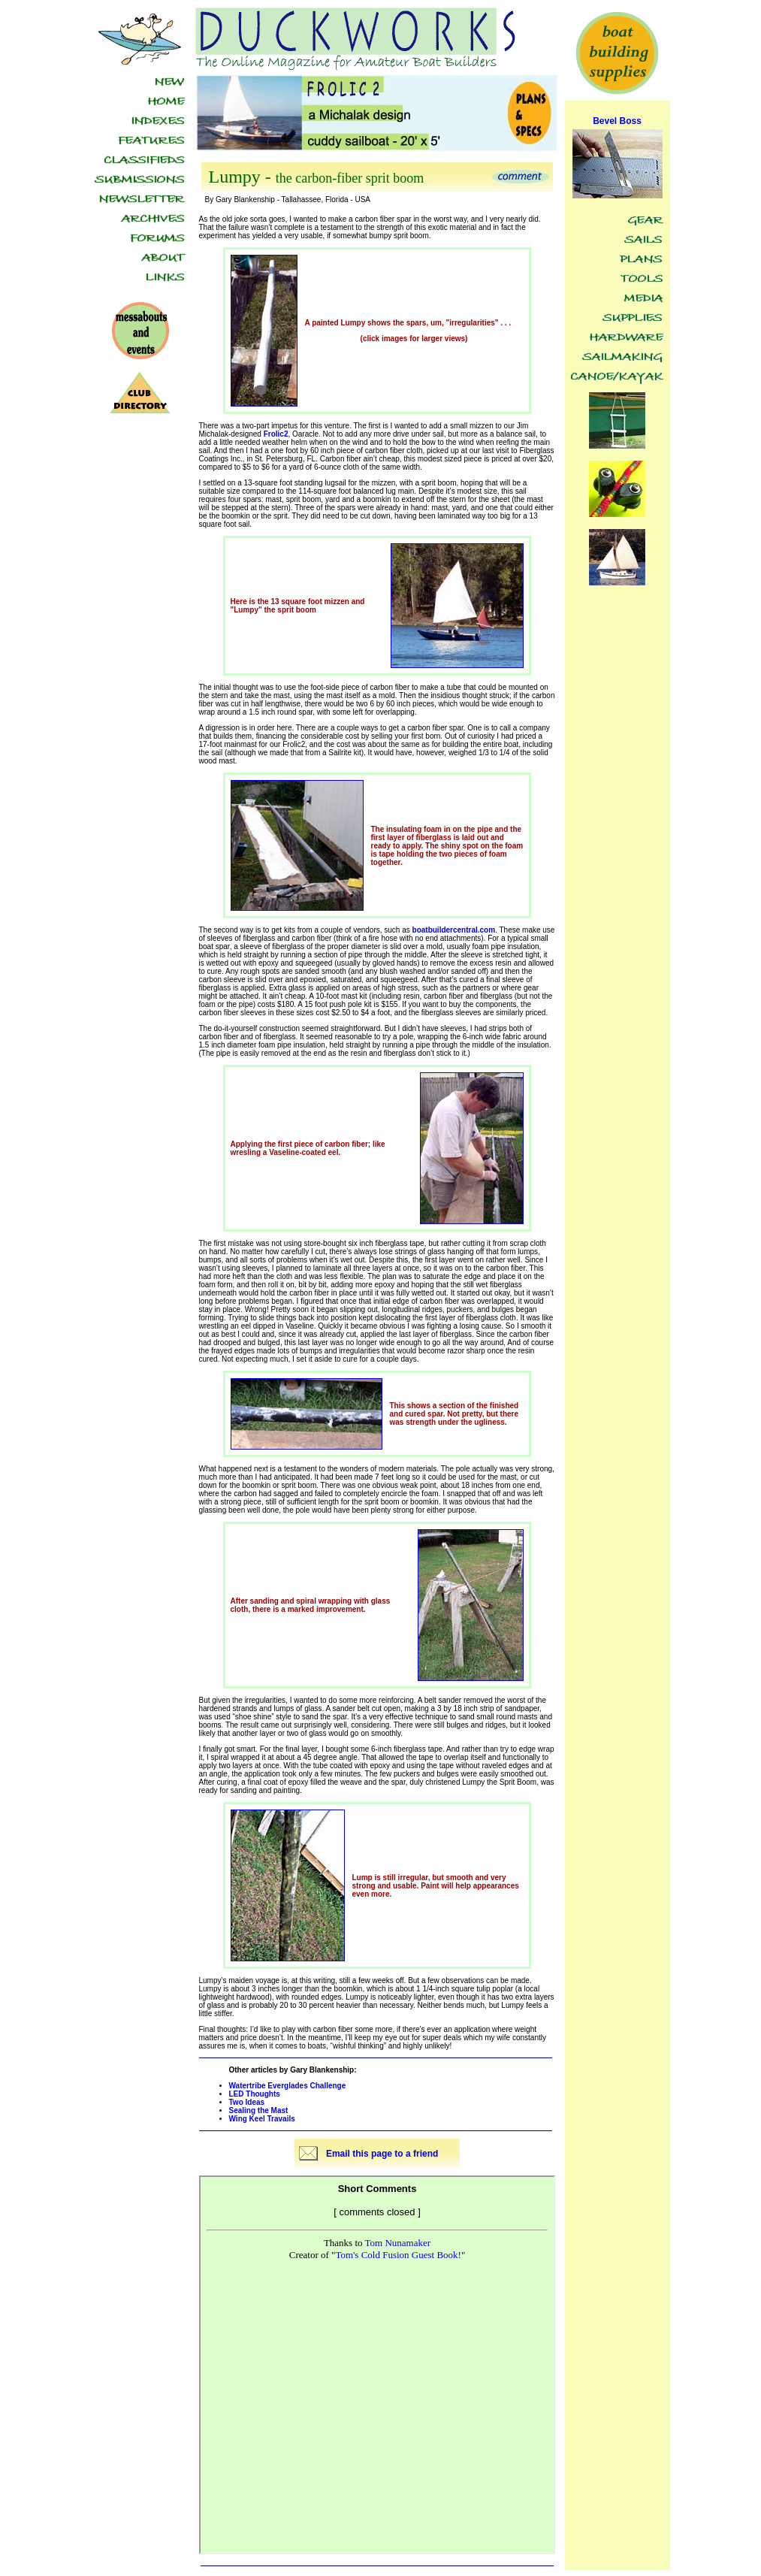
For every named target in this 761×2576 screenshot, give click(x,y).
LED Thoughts (254, 2094)
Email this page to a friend (382, 2153)
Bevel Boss (617, 121)
